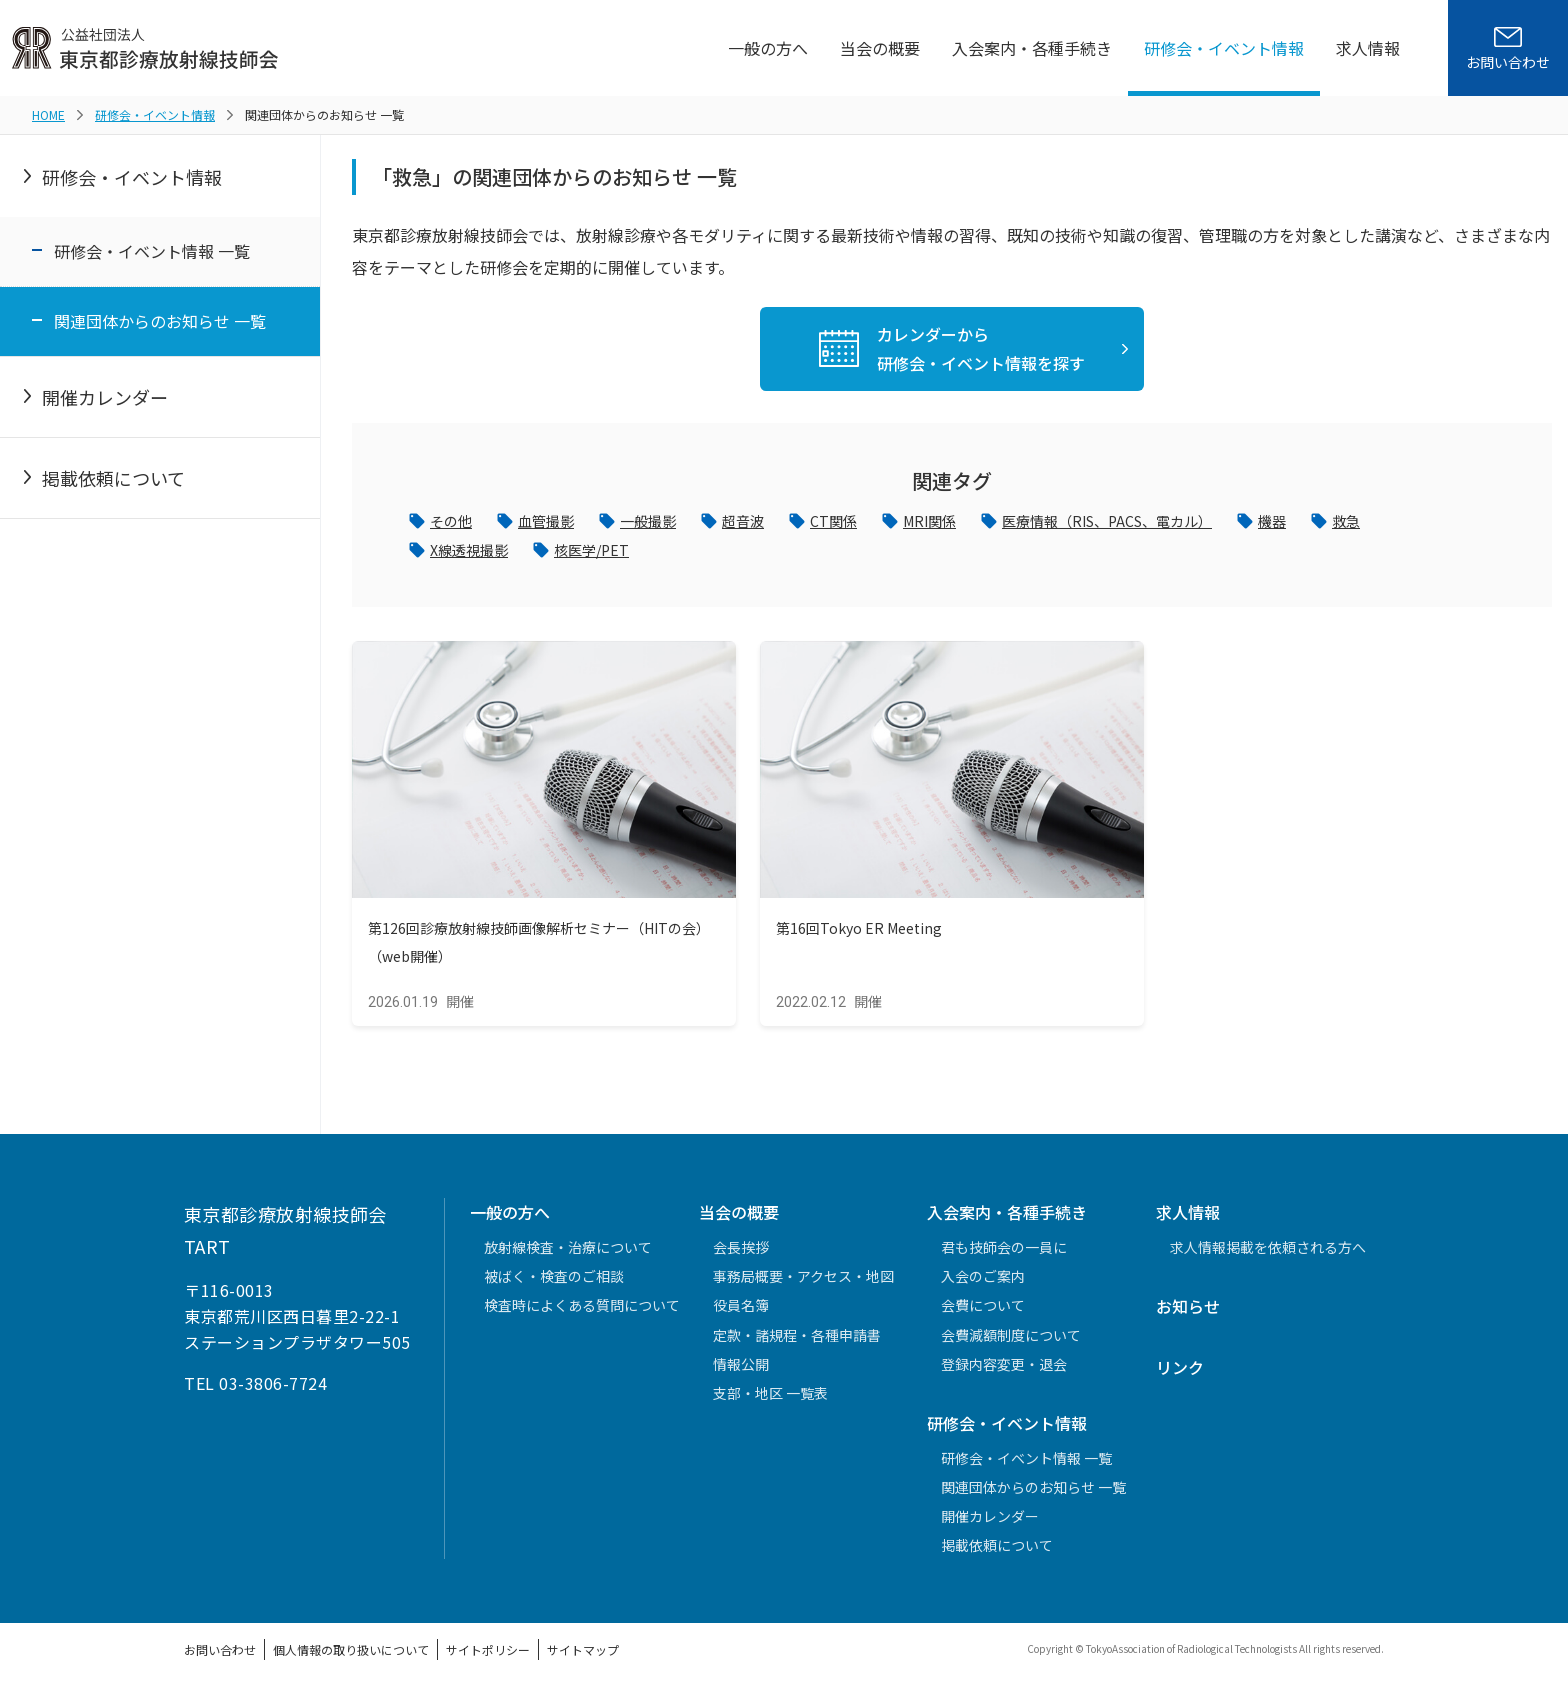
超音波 (768, 523)
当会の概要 (880, 48)
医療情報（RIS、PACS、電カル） (1162, 523)
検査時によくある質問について (582, 1313)
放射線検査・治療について (568, 1254)
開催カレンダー (105, 397)
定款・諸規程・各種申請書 (797, 1342)
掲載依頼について (113, 478)
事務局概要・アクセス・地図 (803, 1284)
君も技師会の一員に (1004, 1254)
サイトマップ (583, 1656)
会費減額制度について (1011, 1342)
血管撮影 (556, 523)
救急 (1422, 523)
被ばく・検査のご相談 (554, 1284)
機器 (1344, 523)
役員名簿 (741, 1313)
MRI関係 (967, 523)
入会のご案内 (983, 1284)
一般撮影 (666, 523)
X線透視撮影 (474, 555)
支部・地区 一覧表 (770, 1400)
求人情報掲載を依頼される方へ (1268, 1254)
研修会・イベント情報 (1224, 48)
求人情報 (1368, 48)
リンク (1180, 1374)
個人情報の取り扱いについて (351, 1656)
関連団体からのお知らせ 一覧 (160, 321)
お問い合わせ (220, 1656)
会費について (983, 1313)
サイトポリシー (488, 1656)
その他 (454, 523)
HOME (48, 114)
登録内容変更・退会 (1004, 1371)
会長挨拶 (741, 1254)
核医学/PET (607, 555)
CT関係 (864, 523)
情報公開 (741, 1371)
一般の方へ (768, 48)
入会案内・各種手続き (1032, 48)
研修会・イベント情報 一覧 (152, 251)
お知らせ (1188, 1314)
